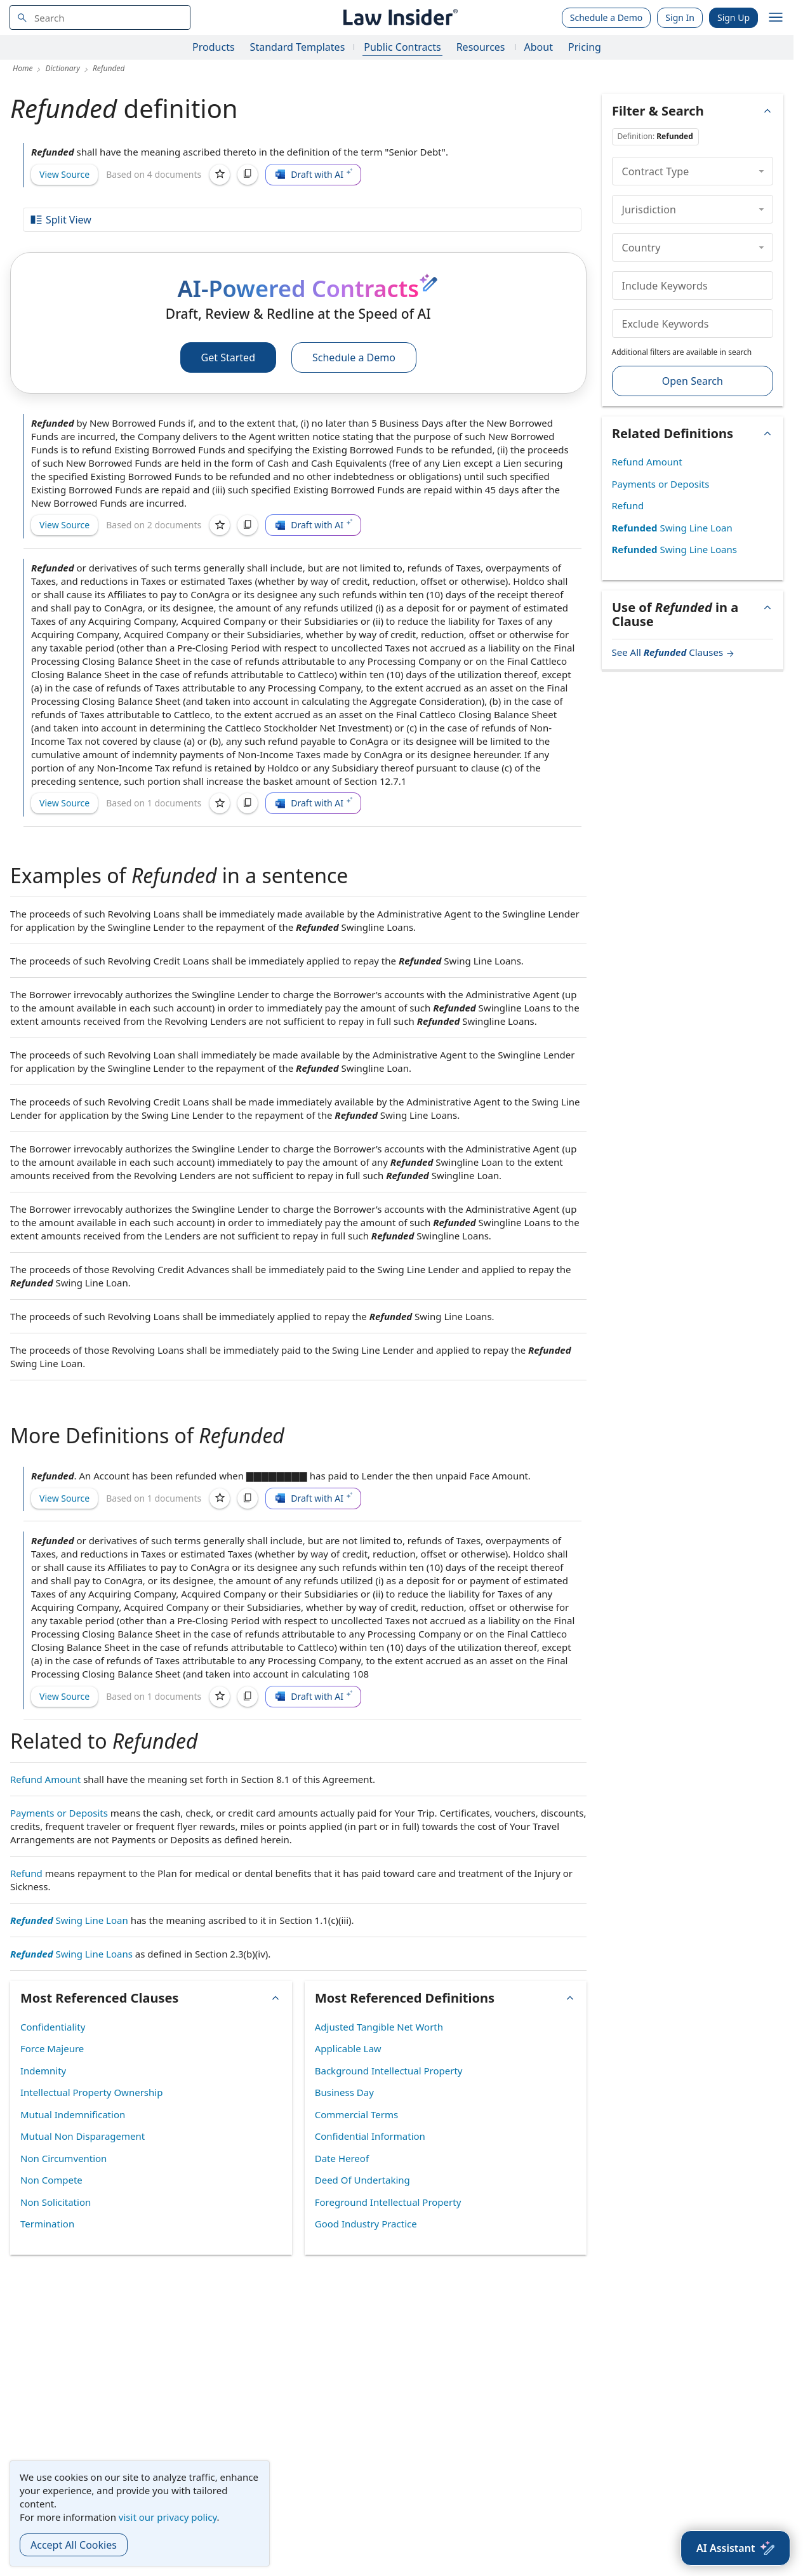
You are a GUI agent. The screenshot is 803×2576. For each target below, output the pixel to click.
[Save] (219, 174)
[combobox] (100, 17)
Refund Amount (45, 1779)
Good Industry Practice (366, 2223)
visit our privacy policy (168, 2517)
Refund (26, 1873)
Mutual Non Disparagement (82, 2136)
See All (674, 652)
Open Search (692, 381)
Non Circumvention (63, 2158)
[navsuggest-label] (100, 17)
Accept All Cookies (73, 2545)
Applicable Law (348, 2048)
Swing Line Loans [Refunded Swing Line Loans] (71, 1953)
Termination (47, 2223)
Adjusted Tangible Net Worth (379, 2026)
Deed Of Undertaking (362, 2179)
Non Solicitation (55, 2202)
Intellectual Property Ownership (91, 2092)
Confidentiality (52, 2026)
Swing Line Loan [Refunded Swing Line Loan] (69, 1920)
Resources (480, 47)
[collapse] (761, 170)
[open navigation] (775, 17)
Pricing (584, 47)
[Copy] (247, 174)
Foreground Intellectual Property (388, 2202)
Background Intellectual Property (389, 2070)
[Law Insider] (399, 17)
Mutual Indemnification (72, 2114)
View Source (64, 174)
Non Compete (51, 2179)
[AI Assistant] (735, 2548)
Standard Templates (297, 47)
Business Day (344, 2092)
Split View (60, 220)
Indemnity (43, 2070)
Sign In (679, 17)
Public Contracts (402, 47)
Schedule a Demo (606, 17)
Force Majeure (52, 2048)
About (538, 47)
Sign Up (733, 17)
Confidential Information (370, 2136)
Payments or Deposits (59, 1812)
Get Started (228, 357)
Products (213, 47)
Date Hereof (342, 2158)
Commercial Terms (356, 2114)
